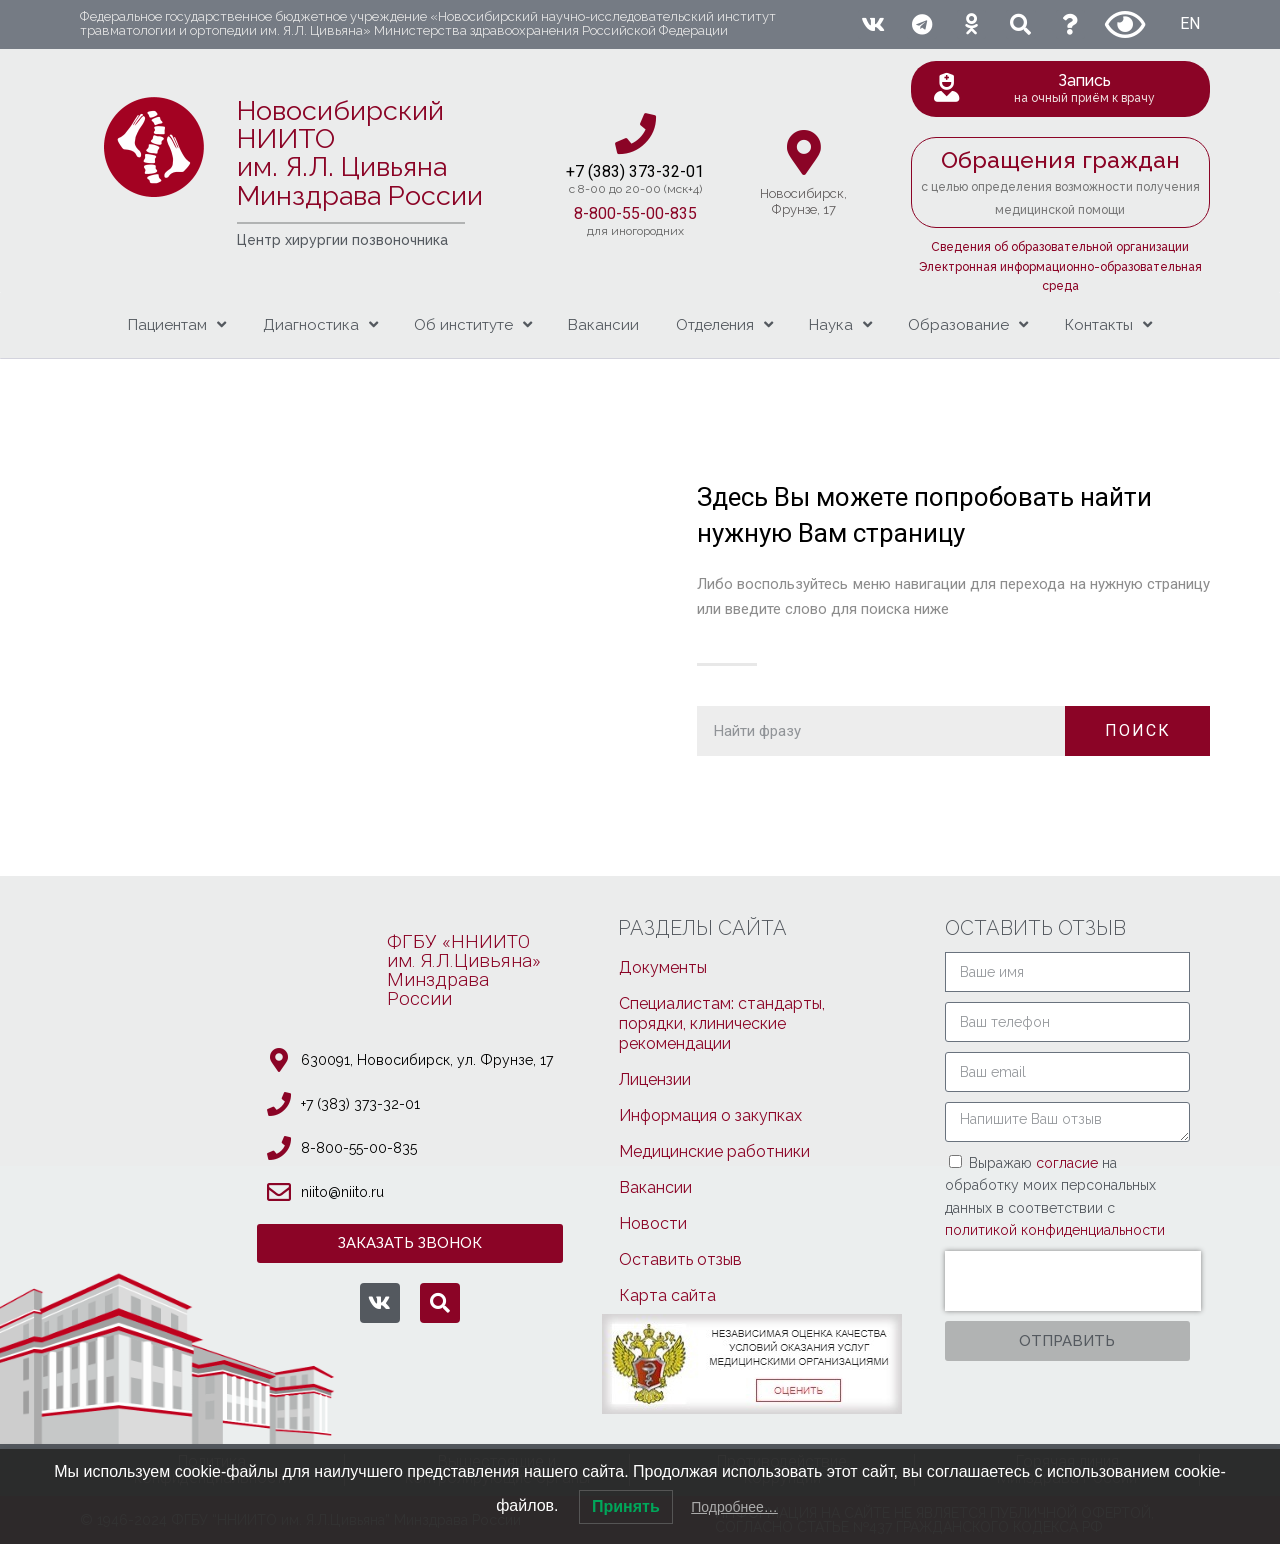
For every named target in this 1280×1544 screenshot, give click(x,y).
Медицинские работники (714, 1151)
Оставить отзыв (680, 1259)
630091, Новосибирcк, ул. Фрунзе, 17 (427, 1060)
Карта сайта (667, 1295)
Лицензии (655, 1079)
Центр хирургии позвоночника (342, 240)
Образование (968, 324)
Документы (663, 967)
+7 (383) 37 (606, 171)
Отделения (724, 324)
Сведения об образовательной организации (1060, 247)
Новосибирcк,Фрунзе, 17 (803, 201)
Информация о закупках (710, 1115)
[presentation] (1073, 1281)
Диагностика (320, 324)
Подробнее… (734, 1507)
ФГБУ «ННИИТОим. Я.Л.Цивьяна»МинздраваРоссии (464, 970)
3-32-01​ (675, 171)
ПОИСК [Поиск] (1138, 730)
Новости (653, 1223)
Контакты (1108, 324)
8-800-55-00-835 (635, 213)
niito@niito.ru (342, 1192)
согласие (1069, 1163)
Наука (840, 324)
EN (1190, 23)
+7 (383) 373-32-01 (360, 1104)
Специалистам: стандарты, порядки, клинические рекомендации (722, 1023)
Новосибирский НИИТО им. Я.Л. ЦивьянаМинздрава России (360, 153)
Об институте (473, 324)
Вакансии (603, 325)
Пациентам (177, 324)
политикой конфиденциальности (1055, 1230)
